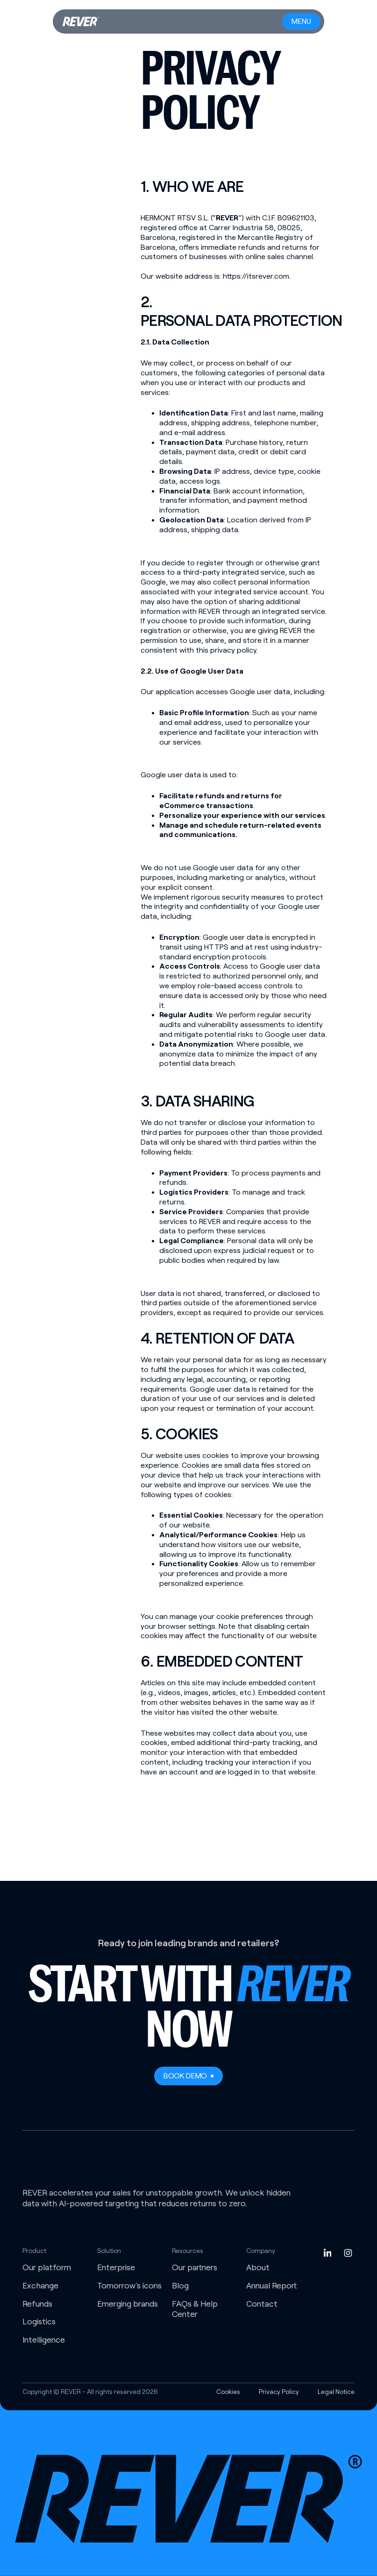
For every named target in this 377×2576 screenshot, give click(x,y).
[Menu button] (301, 21)
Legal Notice (336, 2391)
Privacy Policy (279, 2391)
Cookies (228, 2391)
